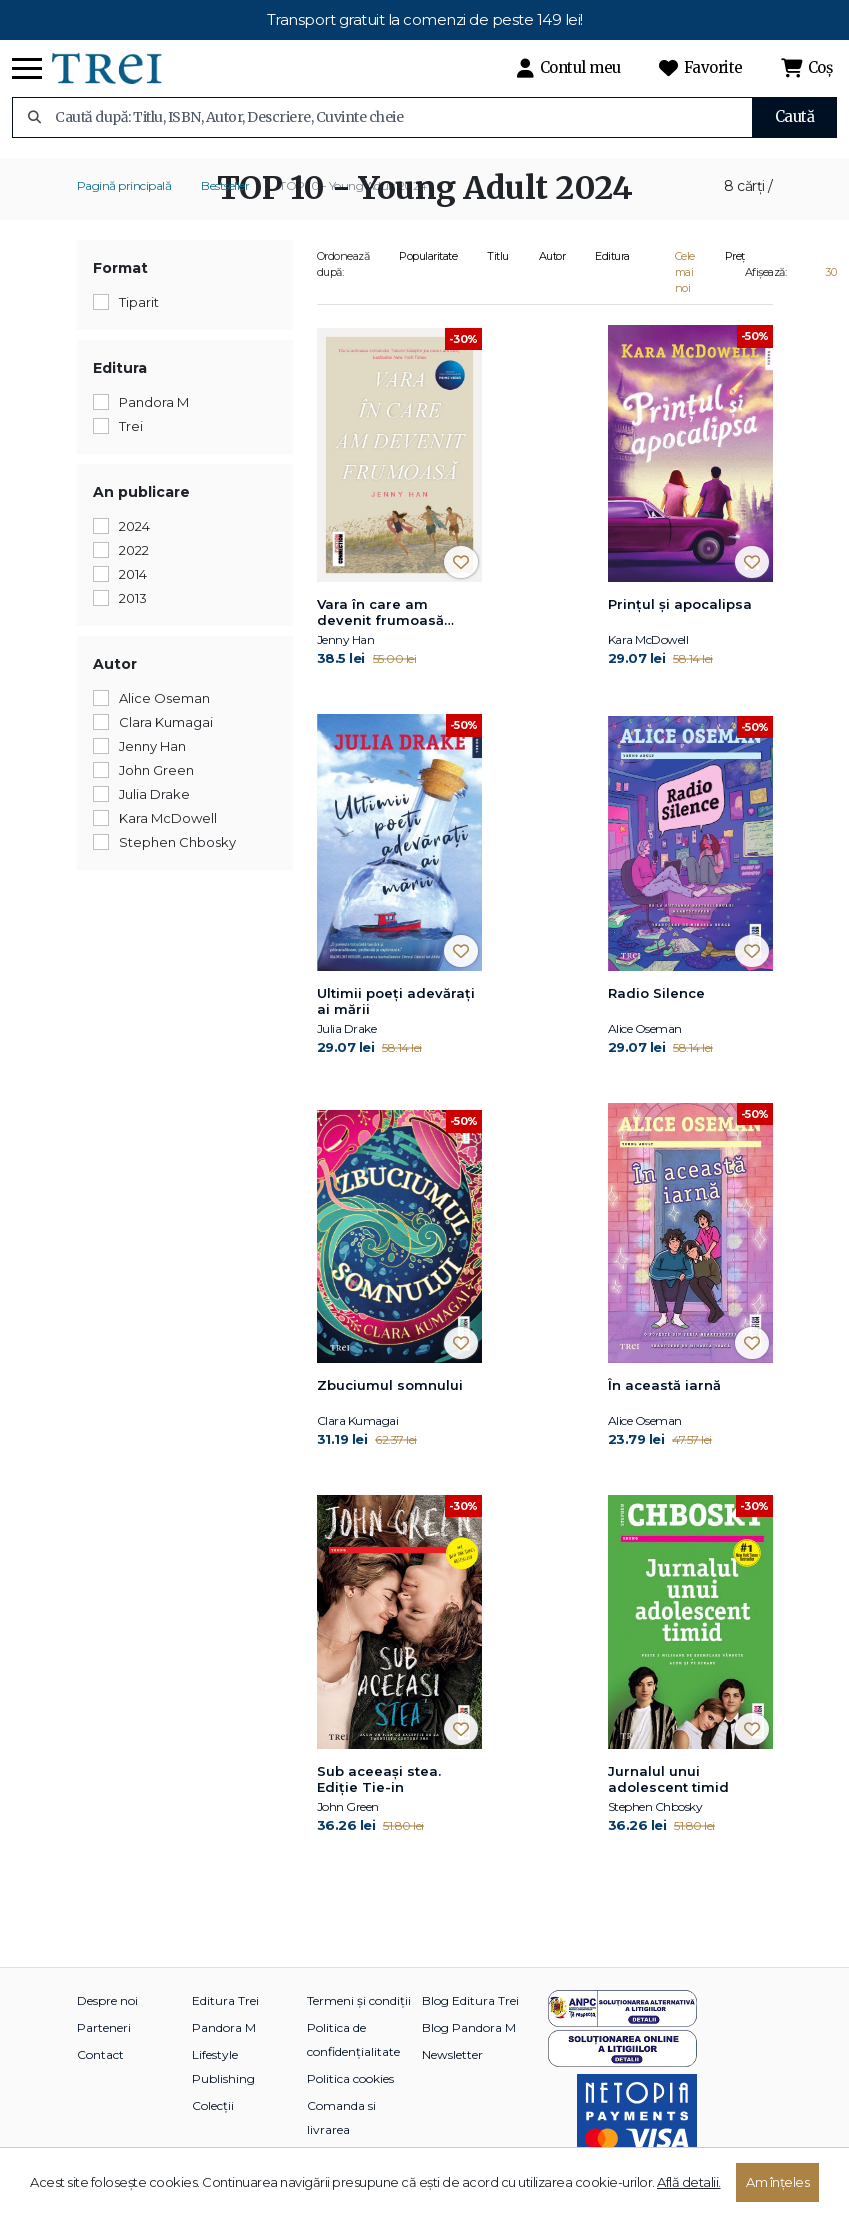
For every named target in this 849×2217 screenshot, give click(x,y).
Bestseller (225, 185)
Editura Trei (225, 2000)
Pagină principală (124, 185)
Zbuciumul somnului (390, 1385)
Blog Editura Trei (470, 2000)
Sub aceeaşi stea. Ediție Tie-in (379, 1779)
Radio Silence (656, 993)
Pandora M (224, 2027)
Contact (100, 2054)
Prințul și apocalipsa (680, 604)
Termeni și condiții (359, 2000)
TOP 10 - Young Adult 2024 (353, 185)
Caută (795, 116)
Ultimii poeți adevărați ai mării (396, 1001)
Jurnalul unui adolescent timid (668, 1779)
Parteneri (104, 2027)
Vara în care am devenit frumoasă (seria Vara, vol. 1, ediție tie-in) (399, 613)
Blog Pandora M (469, 2027)
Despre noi (107, 2000)
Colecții (213, 2105)
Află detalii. (689, 2182)
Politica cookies (350, 2078)
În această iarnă (664, 1385)
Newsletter (452, 2054)
